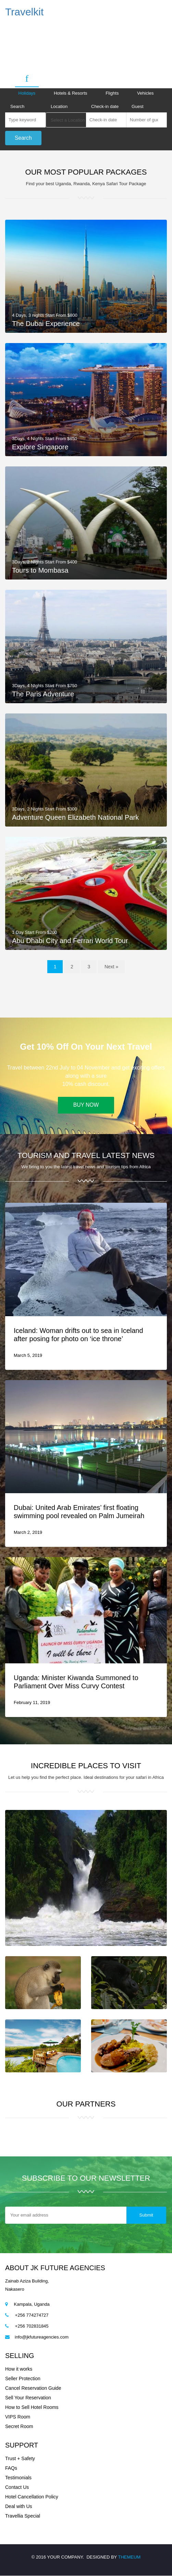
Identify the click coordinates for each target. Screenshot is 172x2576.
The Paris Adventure (43, 694)
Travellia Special (22, 2516)
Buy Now (86, 1105)
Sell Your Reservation (28, 2398)
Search (17, 106)
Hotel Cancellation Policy (31, 2497)
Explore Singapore (40, 447)
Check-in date (105, 106)
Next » (111, 967)
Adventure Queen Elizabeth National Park (75, 817)
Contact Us (17, 2487)
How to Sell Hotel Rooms (32, 2407)
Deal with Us (18, 2506)
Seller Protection (22, 2379)
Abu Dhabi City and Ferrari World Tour (70, 941)
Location (59, 106)
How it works (18, 2369)
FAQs (11, 2468)
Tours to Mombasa (40, 570)
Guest (138, 106)
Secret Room (19, 2426)
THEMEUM (129, 2557)
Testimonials (18, 2478)
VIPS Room (17, 2417)
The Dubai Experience (46, 323)
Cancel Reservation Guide (33, 2388)
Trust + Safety (20, 2459)
